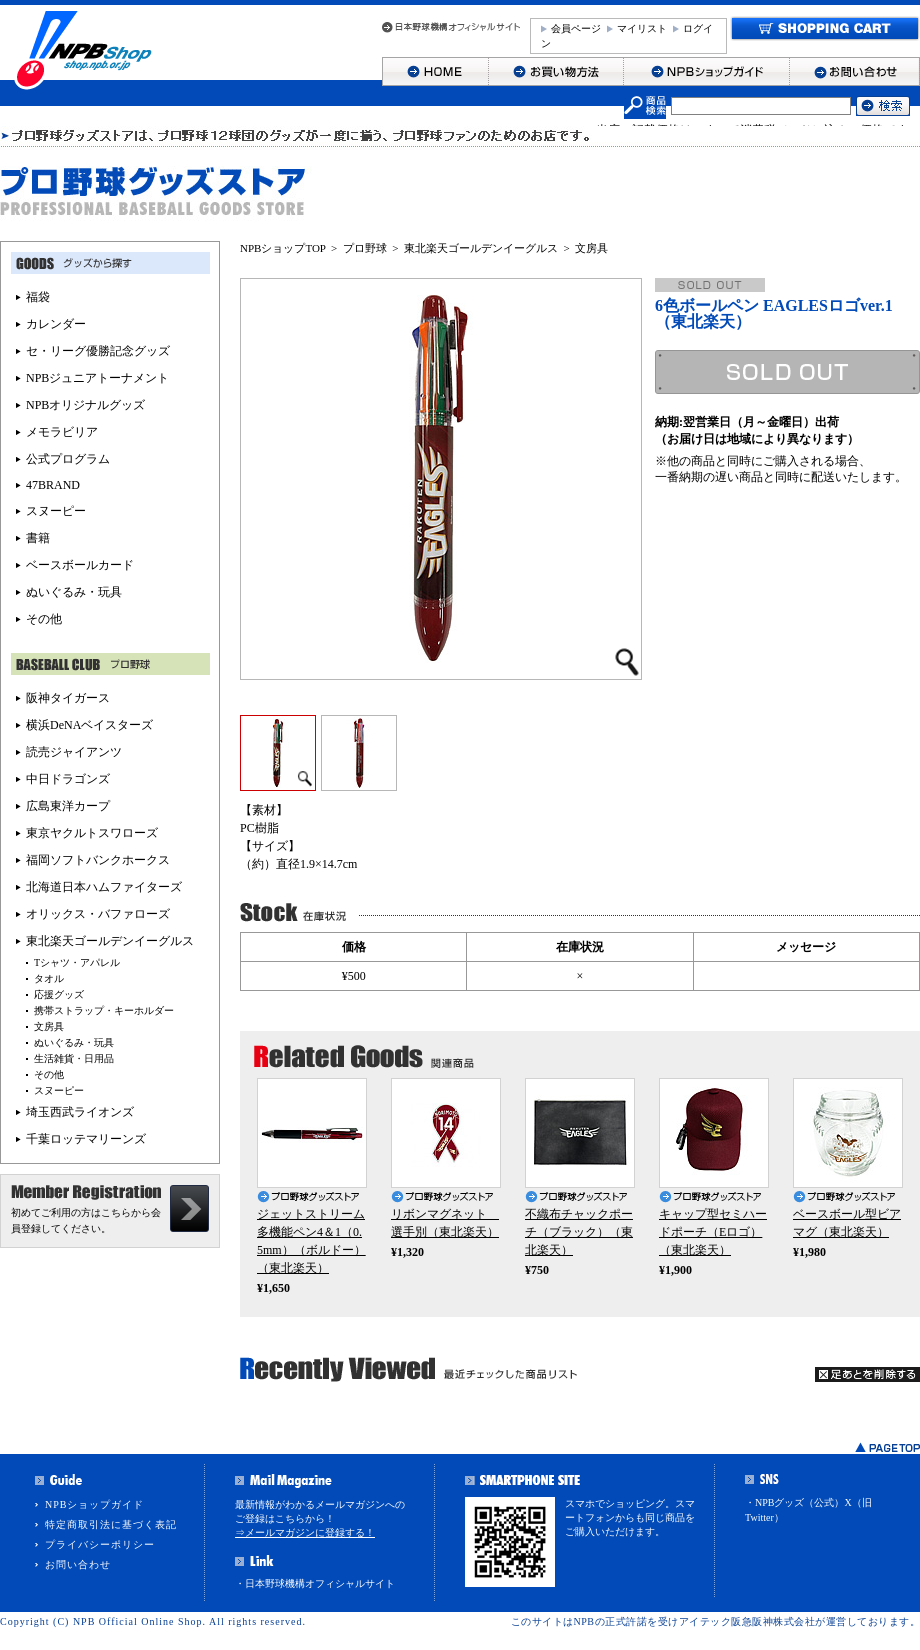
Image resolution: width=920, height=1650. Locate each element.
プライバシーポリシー (100, 1544)
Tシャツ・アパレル (77, 962)
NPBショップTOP (283, 248)
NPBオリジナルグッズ (85, 405)
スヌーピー (56, 511)
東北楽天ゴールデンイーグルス (481, 248)
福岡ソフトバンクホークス (98, 860)
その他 (44, 619)
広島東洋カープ (68, 806)
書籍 (38, 538)
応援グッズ (59, 994)
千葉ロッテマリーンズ (86, 1139)
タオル (49, 978)
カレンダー (56, 324)
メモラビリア (62, 432)
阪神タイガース (68, 698)
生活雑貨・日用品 (74, 1058)
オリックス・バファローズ (98, 914)
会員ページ (576, 28)
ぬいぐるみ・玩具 (74, 592)
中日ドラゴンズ (68, 779)
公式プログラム (68, 459)
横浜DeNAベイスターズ (89, 725)
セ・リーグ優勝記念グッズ (98, 351)
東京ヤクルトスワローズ (92, 833)
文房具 (591, 248)
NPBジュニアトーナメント (97, 378)
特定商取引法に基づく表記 (111, 1524)
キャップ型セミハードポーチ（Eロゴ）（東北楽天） (713, 1232)
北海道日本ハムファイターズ (104, 887)
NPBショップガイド (94, 1504)
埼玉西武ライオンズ (80, 1112)
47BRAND (53, 485)
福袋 (38, 297)
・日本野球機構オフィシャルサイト (315, 1583)
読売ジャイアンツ (74, 752)
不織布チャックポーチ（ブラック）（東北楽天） (579, 1232)
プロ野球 (365, 248)
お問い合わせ (78, 1564)
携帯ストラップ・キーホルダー (104, 1010)
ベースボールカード (80, 565)
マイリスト (642, 28)
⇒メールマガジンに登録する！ (305, 1532)
